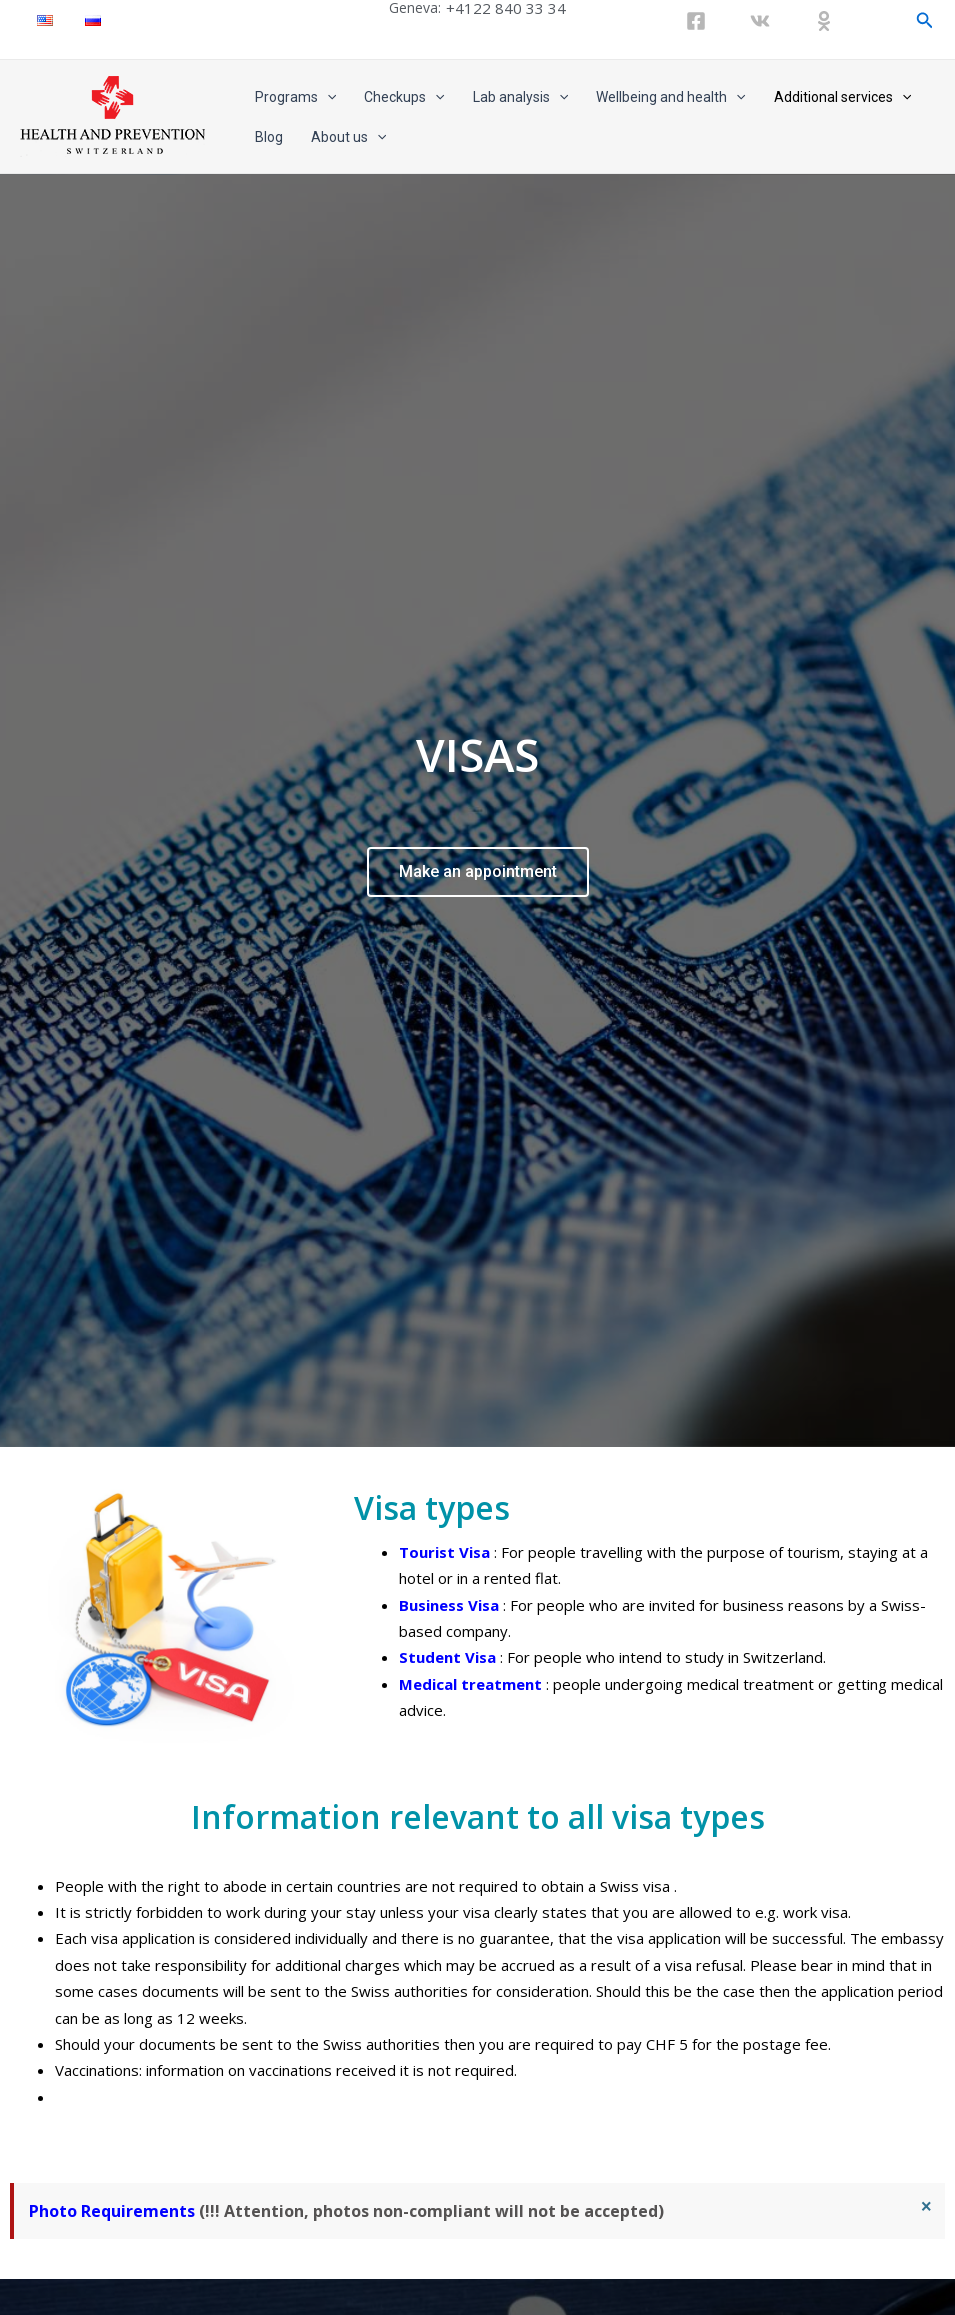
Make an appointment (478, 860)
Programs (295, 97)
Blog (269, 137)
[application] (327, 97)
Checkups (404, 97)
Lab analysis (520, 97)
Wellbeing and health (670, 97)
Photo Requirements (112, 2189)
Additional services (842, 97)
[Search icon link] (925, 20)
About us (348, 137)
